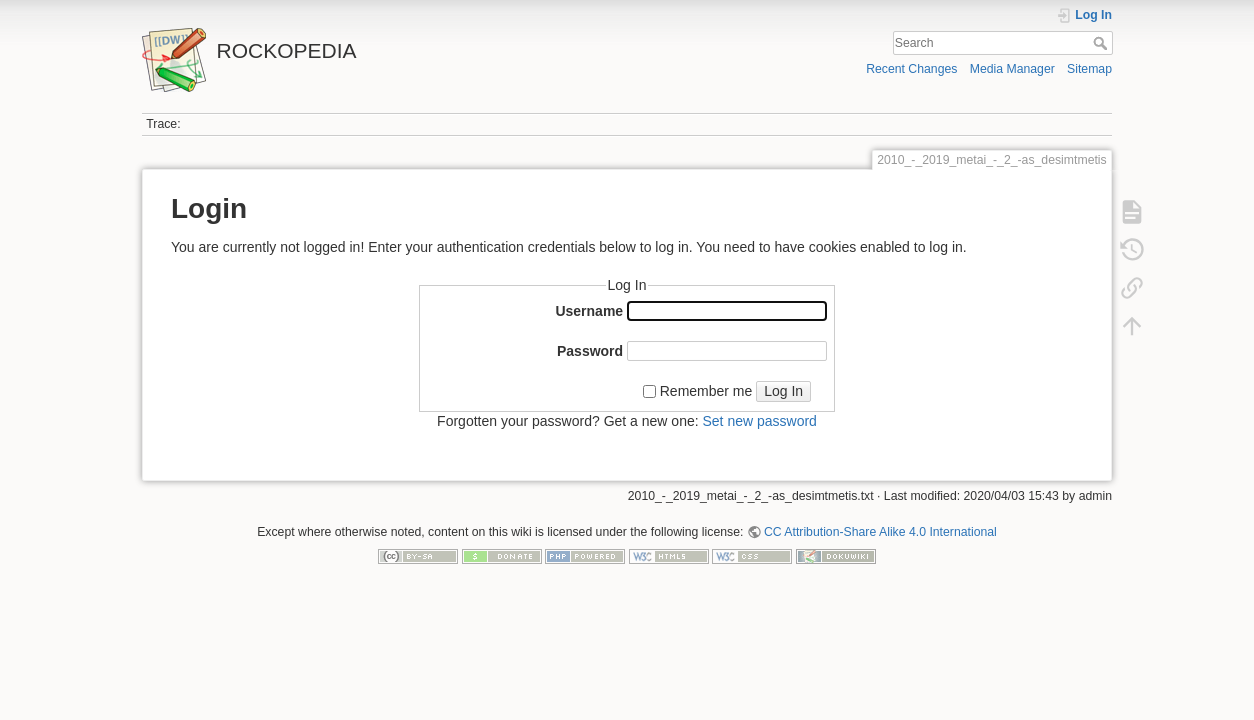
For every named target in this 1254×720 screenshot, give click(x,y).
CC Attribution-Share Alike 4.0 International (880, 532)
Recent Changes (911, 69)
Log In (783, 391)
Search (1102, 43)
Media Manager (1012, 69)
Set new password (759, 421)
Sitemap (1089, 69)
